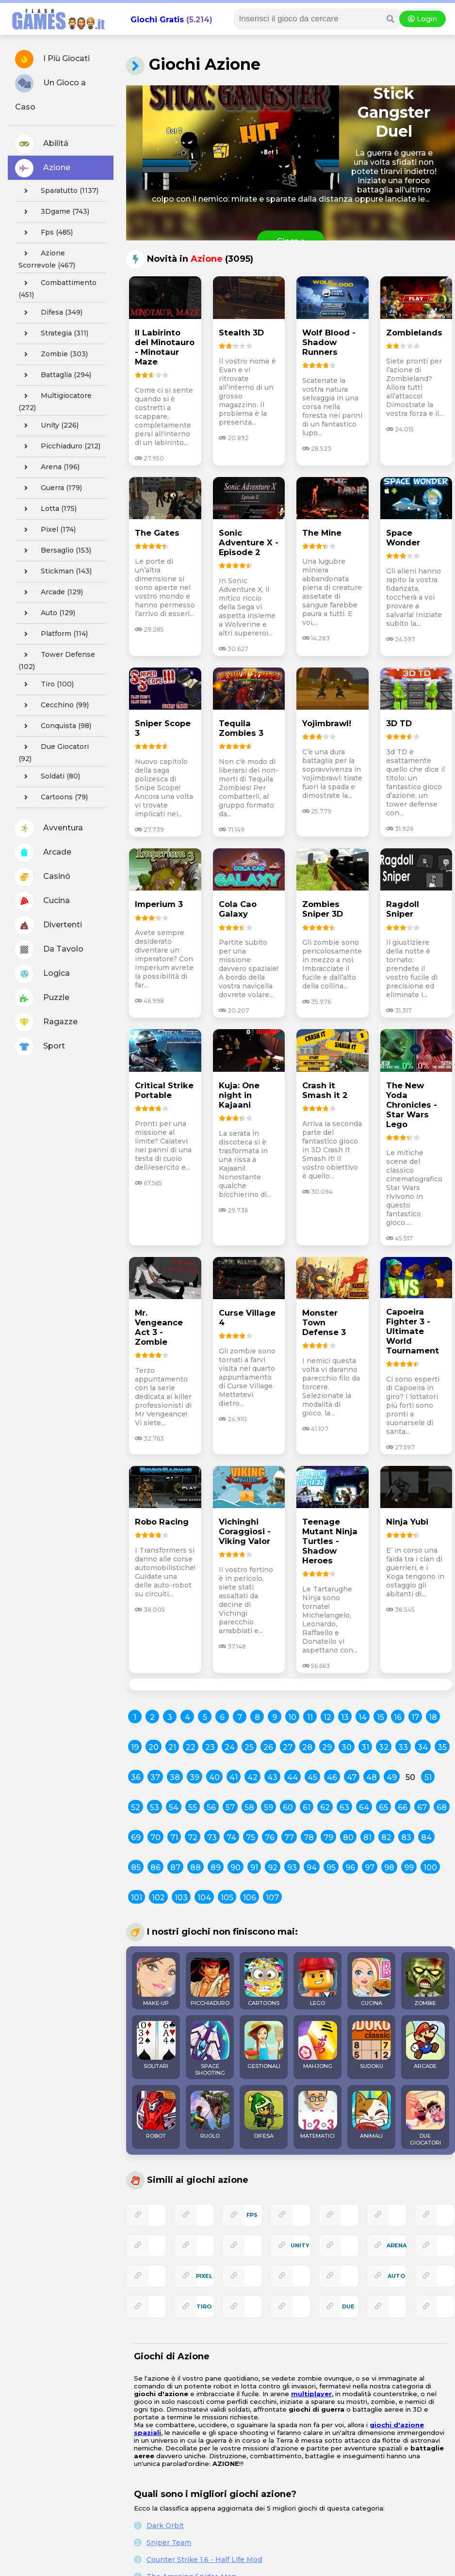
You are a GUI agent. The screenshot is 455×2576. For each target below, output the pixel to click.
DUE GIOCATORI (425, 2118)
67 (422, 1807)
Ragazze (46, 1022)
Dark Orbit (165, 2525)
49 (392, 1777)
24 (230, 1747)
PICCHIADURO (210, 1982)
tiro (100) (46, 684)
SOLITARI (156, 2045)
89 (216, 1867)
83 (406, 1837)
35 (442, 1747)
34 (423, 1747)
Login (422, 19)
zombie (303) (53, 354)
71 (174, 1837)
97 (369, 1867)
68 (442, 1807)
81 (367, 1837)
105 (227, 1897)
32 (384, 1747)
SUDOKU (371, 2045)
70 (155, 1837)
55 (192, 1807)
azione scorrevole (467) (46, 258)
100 (430, 1867)
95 (331, 1867)
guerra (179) (50, 488)
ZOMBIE (425, 1982)
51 (428, 1777)
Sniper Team (168, 2542)
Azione (42, 168)
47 (352, 1777)
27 (287, 1747)
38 (175, 1777)
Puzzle (42, 998)
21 (172, 1747)
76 (270, 1837)
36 (136, 1777)
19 (135, 1747)
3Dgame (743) (53, 212)
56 (211, 1807)
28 (307, 1747)
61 (306, 1807)
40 (214, 1777)
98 (389, 1867)
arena (396, 2245)
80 (348, 1837)
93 (292, 1867)
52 (135, 1807)
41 (233, 1777)
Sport (40, 1046)
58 (249, 1807)
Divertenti (48, 925)
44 (292, 1777)
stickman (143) (55, 571)
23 (210, 1747)
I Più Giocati (52, 59)
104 (204, 1897)
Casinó (42, 877)
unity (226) (48, 425)
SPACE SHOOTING (210, 2048)
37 (155, 1777)
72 (192, 1837)
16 (398, 1717)
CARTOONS (263, 1982)
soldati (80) (49, 776)
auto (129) (46, 613)
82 (386, 1837)
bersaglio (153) (54, 550)
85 (136, 1867)
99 (409, 1867)
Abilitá (41, 144)
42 (252, 1777)
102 (158, 1897)
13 (345, 1717)
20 (153, 1747)
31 (365, 1747)
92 (272, 1867)
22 (190, 1747)
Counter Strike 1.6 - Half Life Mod (204, 2559)
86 (155, 1867)
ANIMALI (371, 2115)
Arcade (43, 852)
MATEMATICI (317, 2115)
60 (288, 1807)
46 (332, 1777)
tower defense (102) (56, 659)
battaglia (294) (54, 375)
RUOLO (210, 2115)
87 (175, 1867)
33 (403, 1747)
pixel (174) (47, 530)
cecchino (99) (53, 705)
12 (327, 1717)
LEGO (317, 1982)
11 (310, 1717)
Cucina (42, 901)
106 (249, 1897)
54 (174, 1807)
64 (364, 1807)
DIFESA (263, 2115)
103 (181, 1897)
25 (249, 1747)
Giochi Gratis (157, 19)
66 (402, 1807)
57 (230, 1807)
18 (433, 1717)
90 (235, 1867)
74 (231, 1837)
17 (415, 1717)
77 (289, 1837)
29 (327, 1747)
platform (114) (53, 634)
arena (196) (49, 467)
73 (212, 1837)
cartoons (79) (53, 797)
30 (346, 1747)
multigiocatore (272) (55, 400)
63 (344, 1807)
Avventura (49, 828)
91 (254, 1867)
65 (383, 1807)
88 (195, 1867)
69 (136, 1837)
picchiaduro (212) (59, 446)
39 (194, 1777)
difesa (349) (50, 312)
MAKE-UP (156, 1982)
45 (312, 1777)
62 (325, 1807)
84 (426, 1837)
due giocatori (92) (53, 751)
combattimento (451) (57, 287)
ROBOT (156, 2115)
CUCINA (371, 1982)
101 (136, 1897)
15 (380, 1717)
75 (250, 1837)
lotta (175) (47, 509)
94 (312, 1867)
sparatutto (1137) (58, 191)
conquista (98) (54, 726)
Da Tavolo (49, 949)
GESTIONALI (263, 2045)
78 (309, 1837)
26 (268, 1747)
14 (362, 1717)
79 (328, 1837)
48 (371, 1777)
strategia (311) (53, 333)
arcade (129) (50, 592)
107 (272, 1897)
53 (154, 1807)
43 (272, 1777)
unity (300, 2245)
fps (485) (45, 232)
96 (350, 1867)
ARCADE (425, 2045)
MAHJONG (317, 2045)
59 (268, 1807)
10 (292, 1717)
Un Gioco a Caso (50, 92)
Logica (42, 974)
